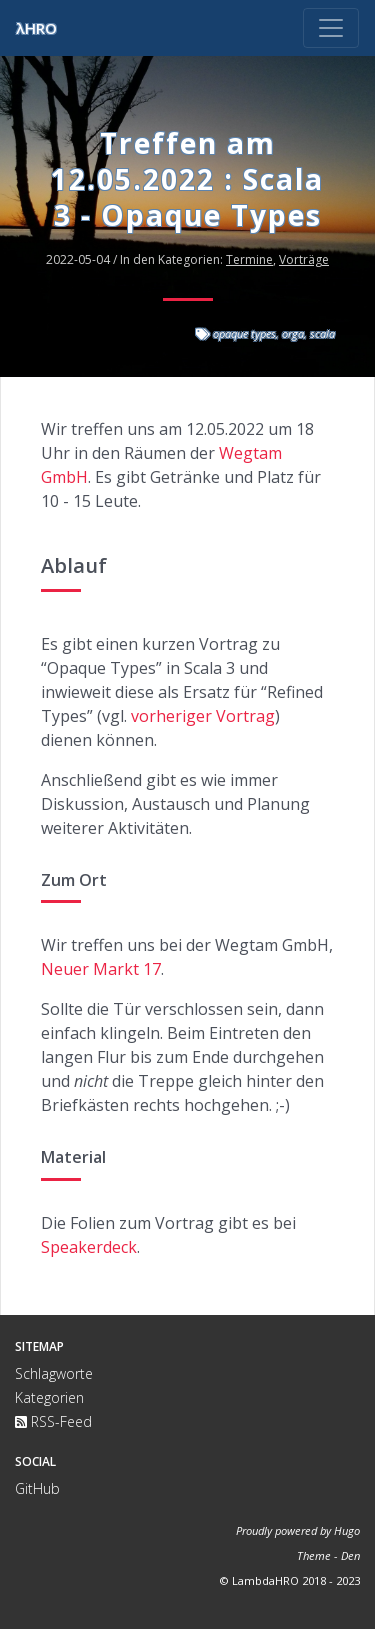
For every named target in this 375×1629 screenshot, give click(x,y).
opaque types (244, 333)
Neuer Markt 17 (101, 969)
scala (322, 333)
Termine (249, 259)
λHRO (36, 28)
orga (293, 333)
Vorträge (304, 259)
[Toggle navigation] (331, 28)
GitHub (37, 1488)
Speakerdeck (89, 1247)
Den (350, 1555)
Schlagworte (54, 1373)
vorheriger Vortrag (203, 716)
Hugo (347, 1530)
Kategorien (49, 1397)
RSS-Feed (53, 1421)
